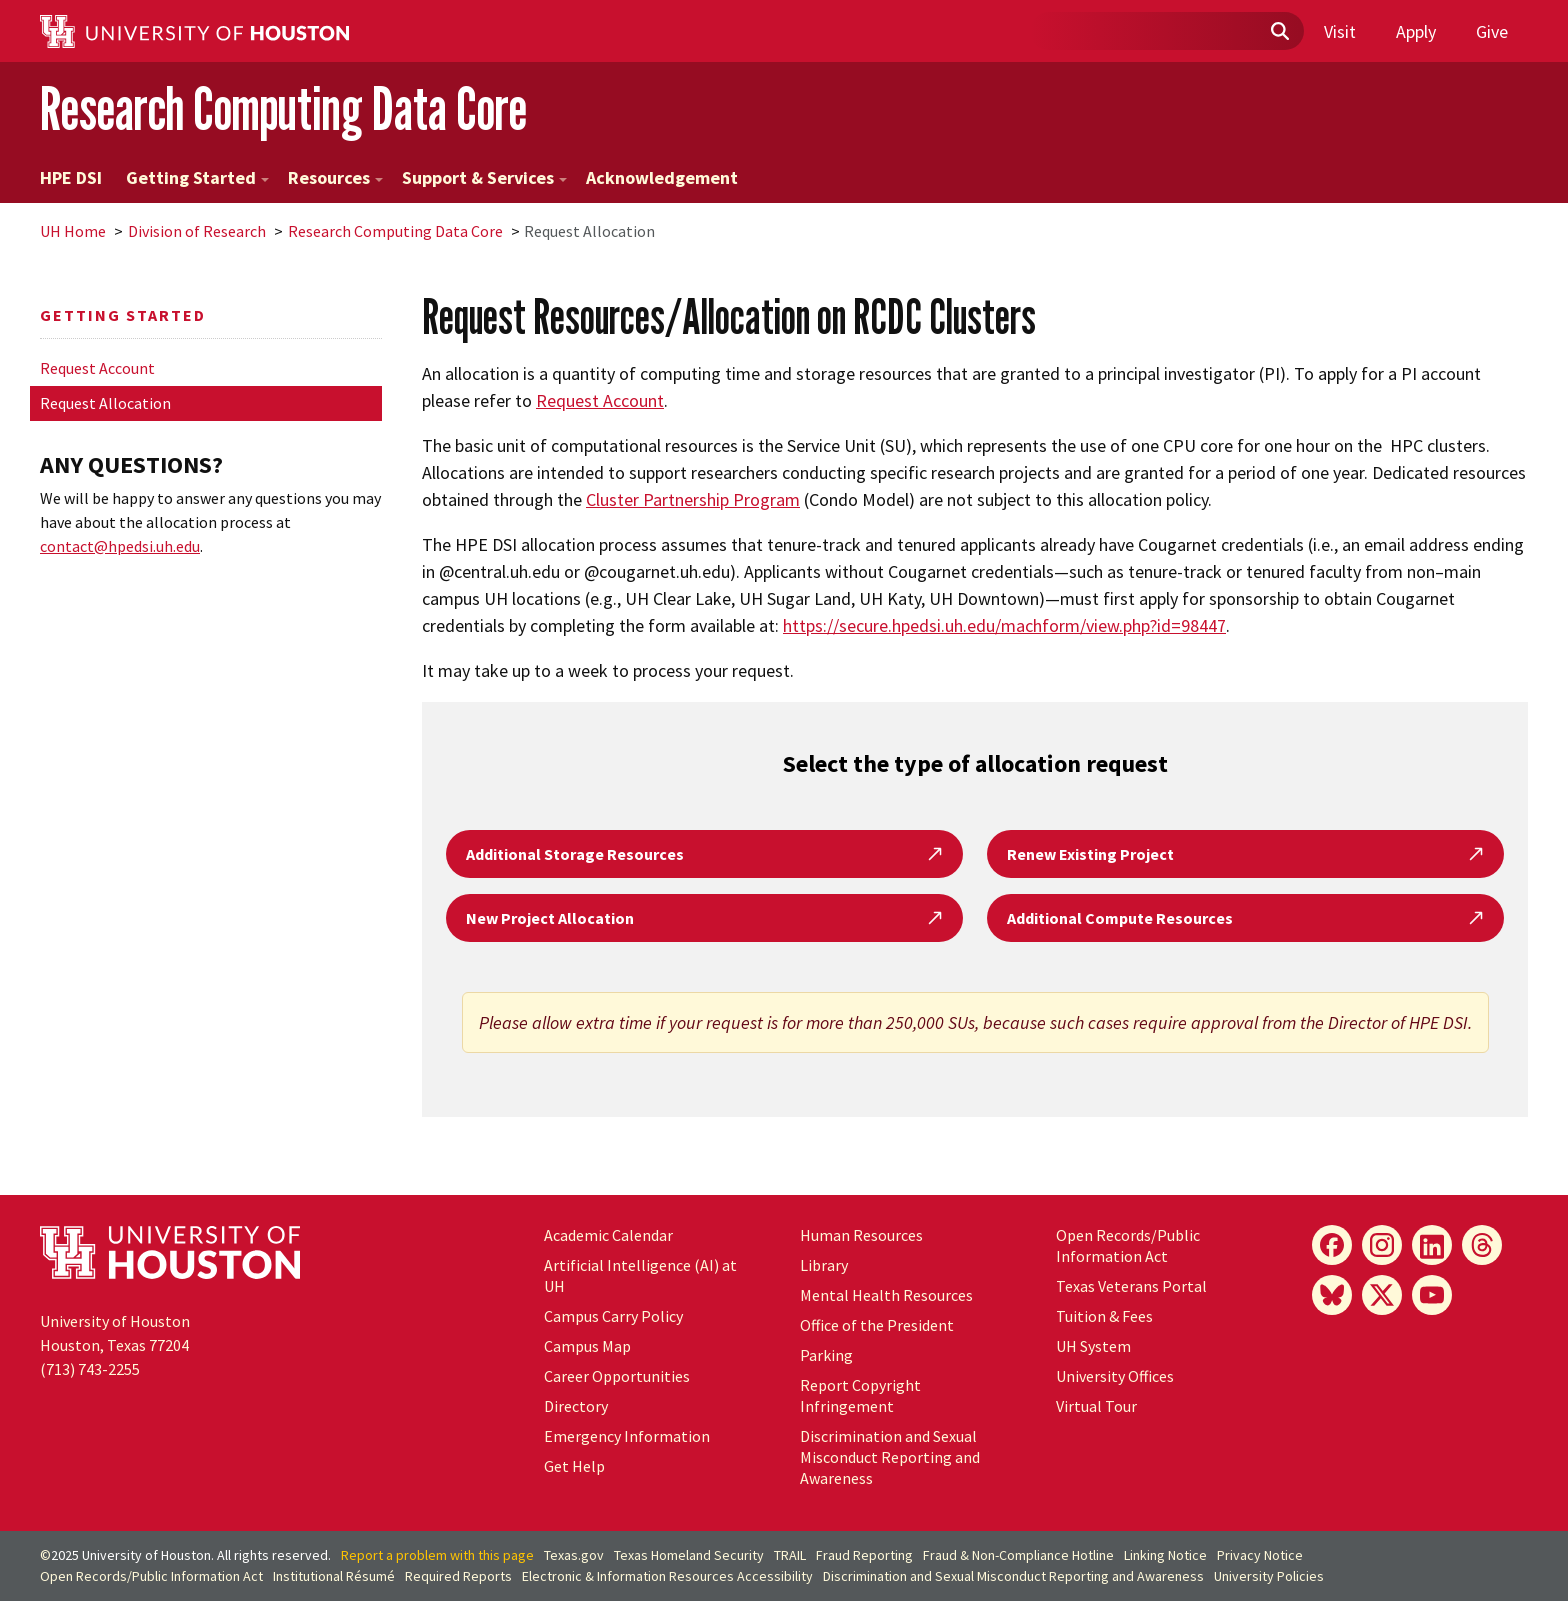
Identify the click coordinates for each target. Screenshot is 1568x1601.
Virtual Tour (1096, 1406)
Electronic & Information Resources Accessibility (667, 1576)
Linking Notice (1165, 1555)
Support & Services (484, 177)
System (1093, 1346)
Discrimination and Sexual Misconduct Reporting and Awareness (890, 1457)
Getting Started (197, 177)
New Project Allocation (704, 918)
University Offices (1115, 1376)
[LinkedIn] (1432, 1245)
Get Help (574, 1466)
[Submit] (1279, 32)
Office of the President (877, 1325)
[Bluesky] (1332, 1295)
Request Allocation (105, 403)
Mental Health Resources (886, 1295)
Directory (576, 1406)
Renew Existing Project (1245, 854)
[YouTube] (1432, 1295)
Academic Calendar (608, 1235)
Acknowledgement (662, 177)
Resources (335, 177)
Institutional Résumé (334, 1576)
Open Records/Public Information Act (1128, 1245)
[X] (1382, 1295)
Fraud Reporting (864, 1555)
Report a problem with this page (437, 1555)
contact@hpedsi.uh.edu (120, 546)
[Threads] (1482, 1245)
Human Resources (861, 1235)
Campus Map (587, 1346)
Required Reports (458, 1576)
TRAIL (790, 1555)
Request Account (97, 368)
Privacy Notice (1260, 1555)
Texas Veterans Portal (1131, 1286)
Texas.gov (574, 1555)
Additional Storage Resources (704, 854)
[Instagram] (1382, 1245)
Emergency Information (627, 1436)
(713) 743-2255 (90, 1369)
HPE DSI (71, 177)
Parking (826, 1355)
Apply (1416, 31)
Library (824, 1265)
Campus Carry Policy (613, 1316)
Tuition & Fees (1104, 1316)
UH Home (73, 231)
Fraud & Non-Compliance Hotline (1018, 1555)
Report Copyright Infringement (860, 1395)
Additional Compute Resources (1245, 918)
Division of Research (197, 231)
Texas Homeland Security (689, 1555)
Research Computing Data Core (283, 108)
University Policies (1269, 1576)
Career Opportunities (617, 1376)
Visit (1340, 31)
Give (1492, 31)
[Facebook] (1332, 1245)
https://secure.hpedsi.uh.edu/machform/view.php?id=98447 (1004, 625)
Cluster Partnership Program (693, 499)
